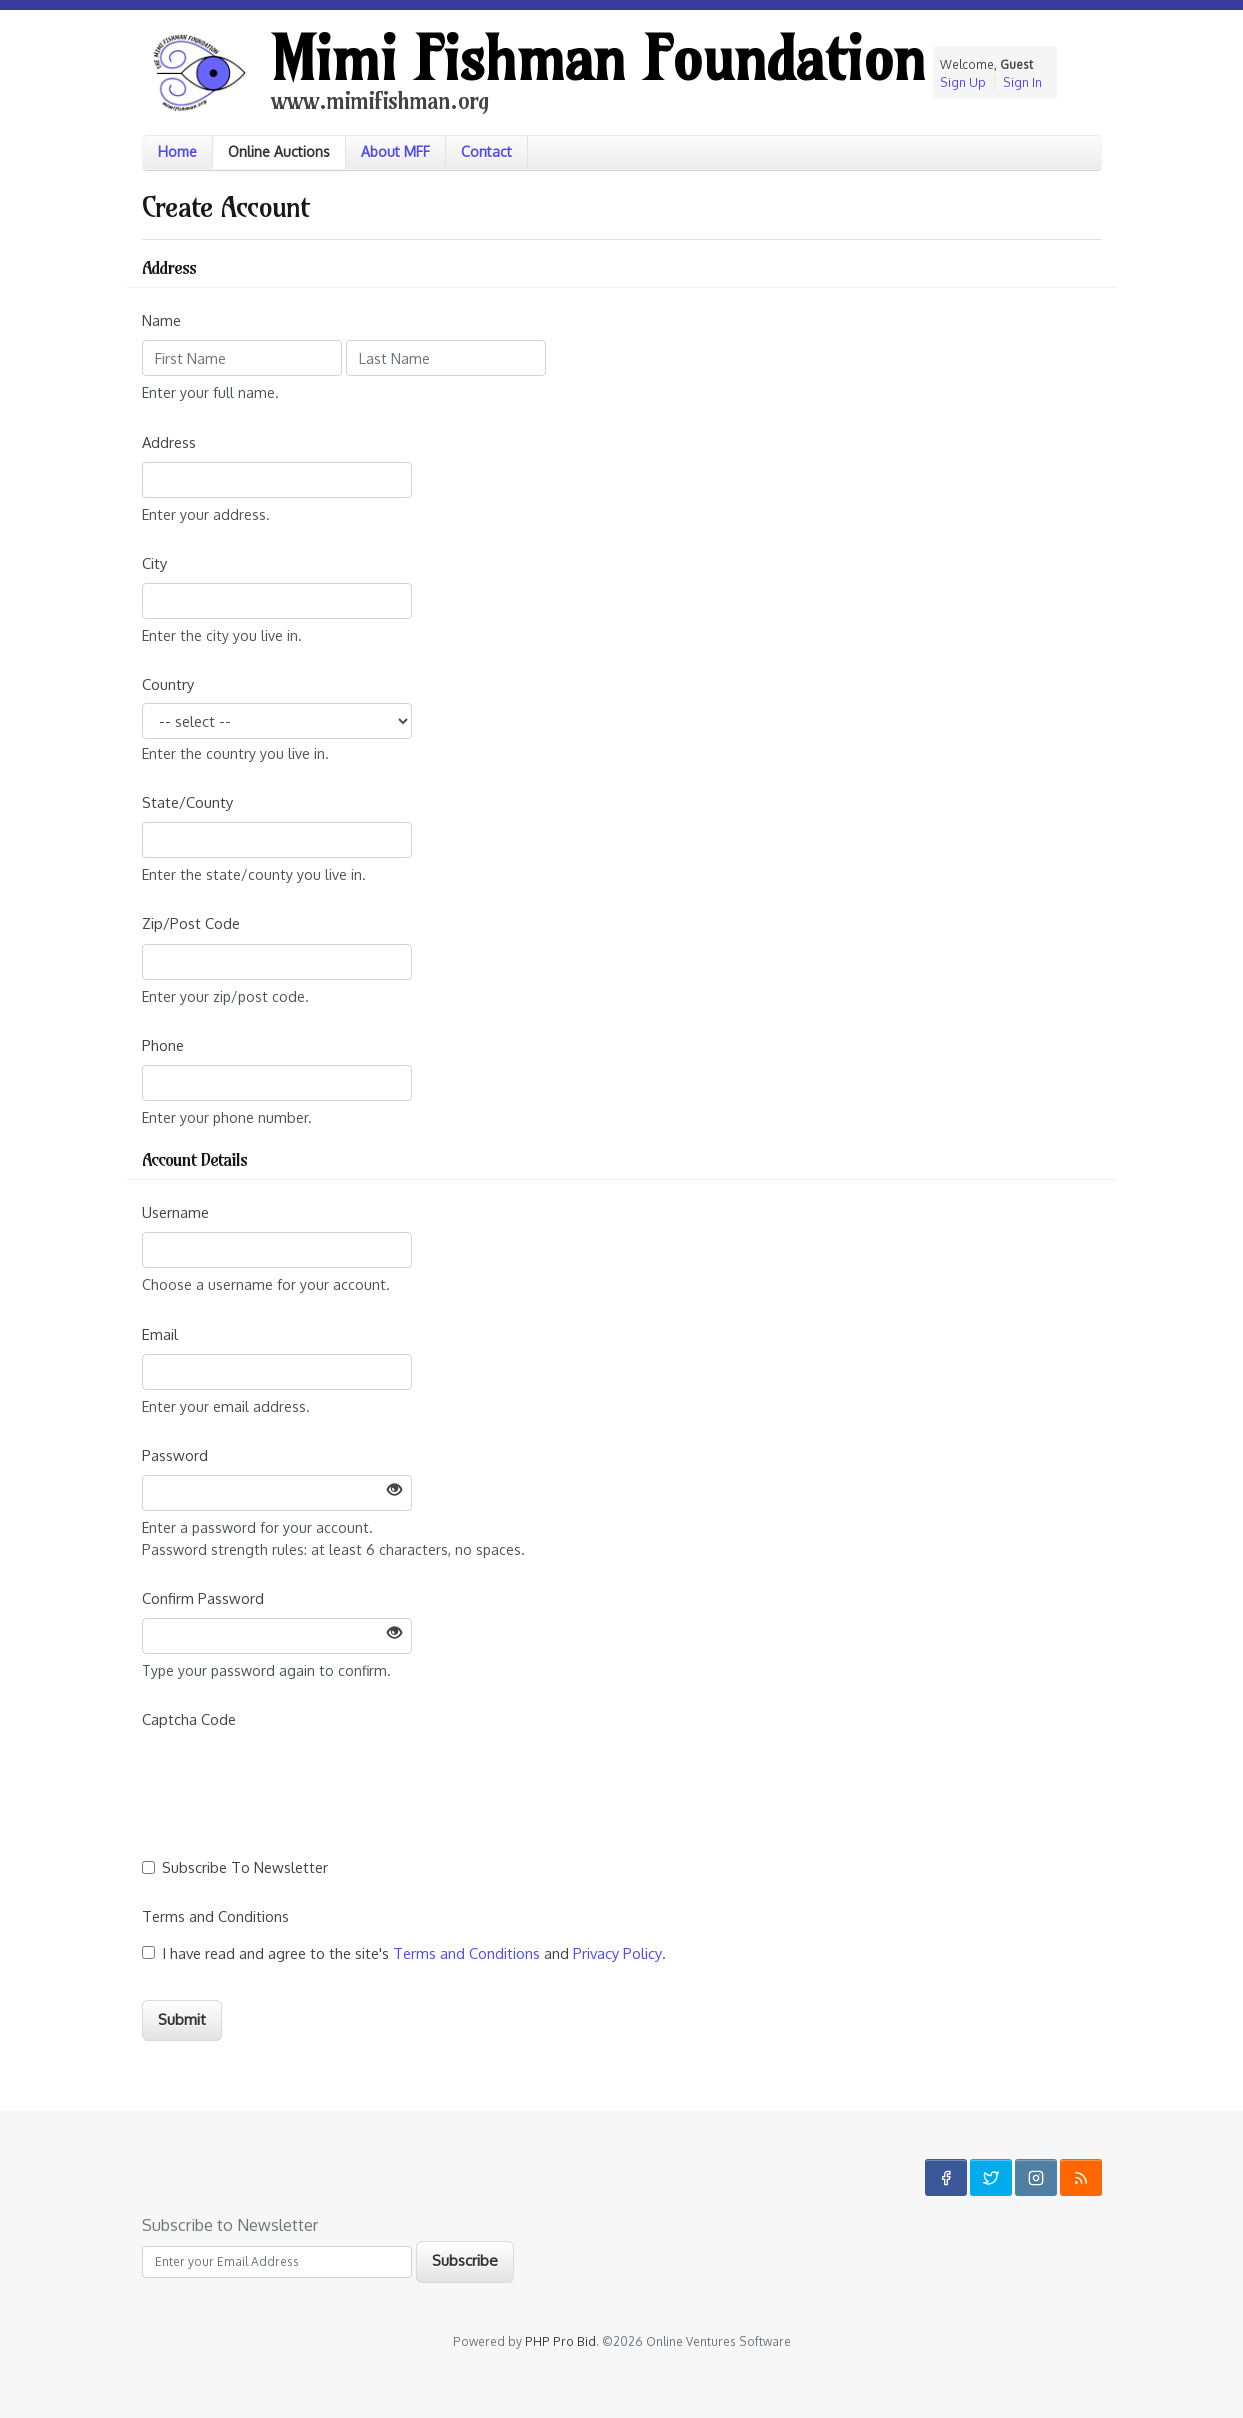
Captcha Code (189, 1719)
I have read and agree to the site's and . (416, 1953)
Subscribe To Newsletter (247, 1867)
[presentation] (294, 1776)
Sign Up (963, 82)
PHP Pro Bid (560, 2341)
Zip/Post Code (191, 923)
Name (161, 320)
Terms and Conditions (215, 1916)
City (154, 563)
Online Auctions (279, 151)
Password (175, 1455)
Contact (486, 151)
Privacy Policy (617, 1953)
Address (169, 442)
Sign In (1022, 82)
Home (177, 151)
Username (175, 1212)
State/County (187, 802)
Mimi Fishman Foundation (598, 58)
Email (160, 1334)
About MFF (395, 151)
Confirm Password (203, 1598)
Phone (163, 1045)
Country (168, 684)
